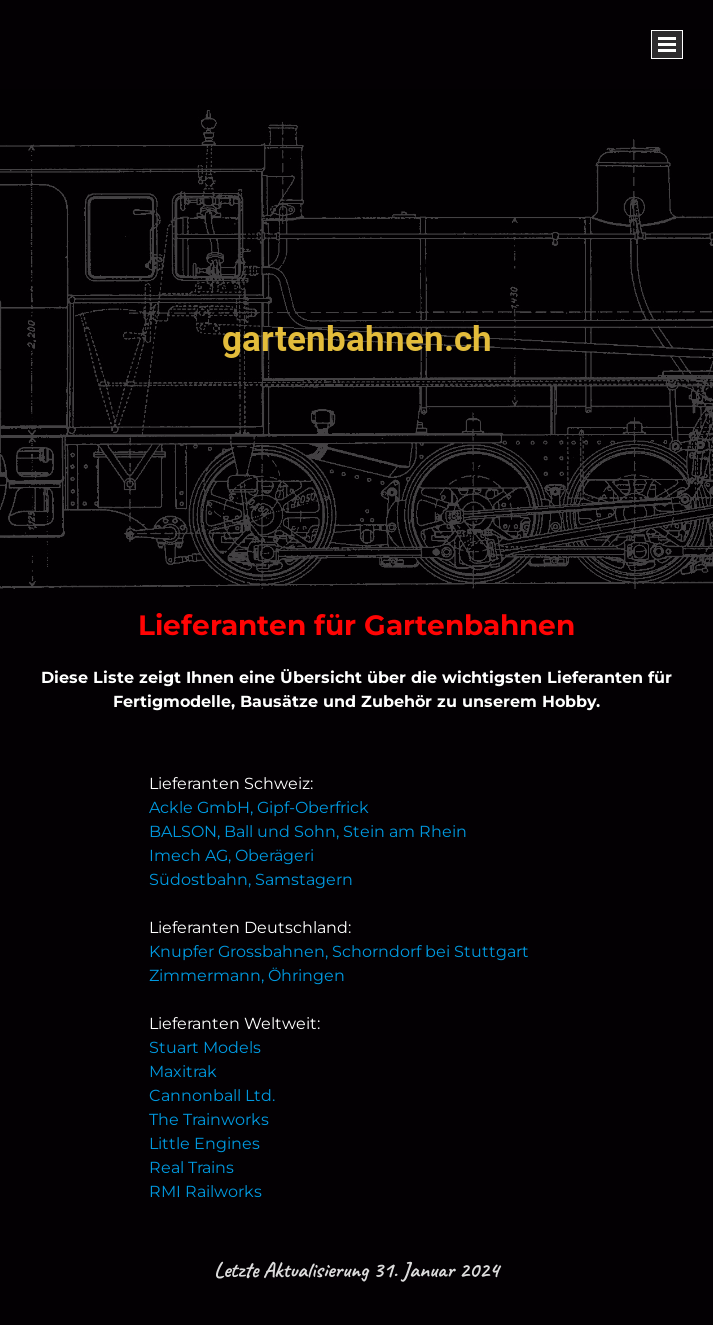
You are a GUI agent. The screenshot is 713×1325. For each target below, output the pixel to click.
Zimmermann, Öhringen (247, 975)
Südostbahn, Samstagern (251, 879)
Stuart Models (205, 1047)
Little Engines (204, 1143)
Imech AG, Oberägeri (231, 855)
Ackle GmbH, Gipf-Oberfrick (259, 807)
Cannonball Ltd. (212, 1095)
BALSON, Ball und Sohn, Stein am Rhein (308, 831)
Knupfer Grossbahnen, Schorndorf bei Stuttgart (339, 951)
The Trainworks (209, 1119)
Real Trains (191, 1167)
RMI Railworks (205, 1191)
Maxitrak (183, 1071)
